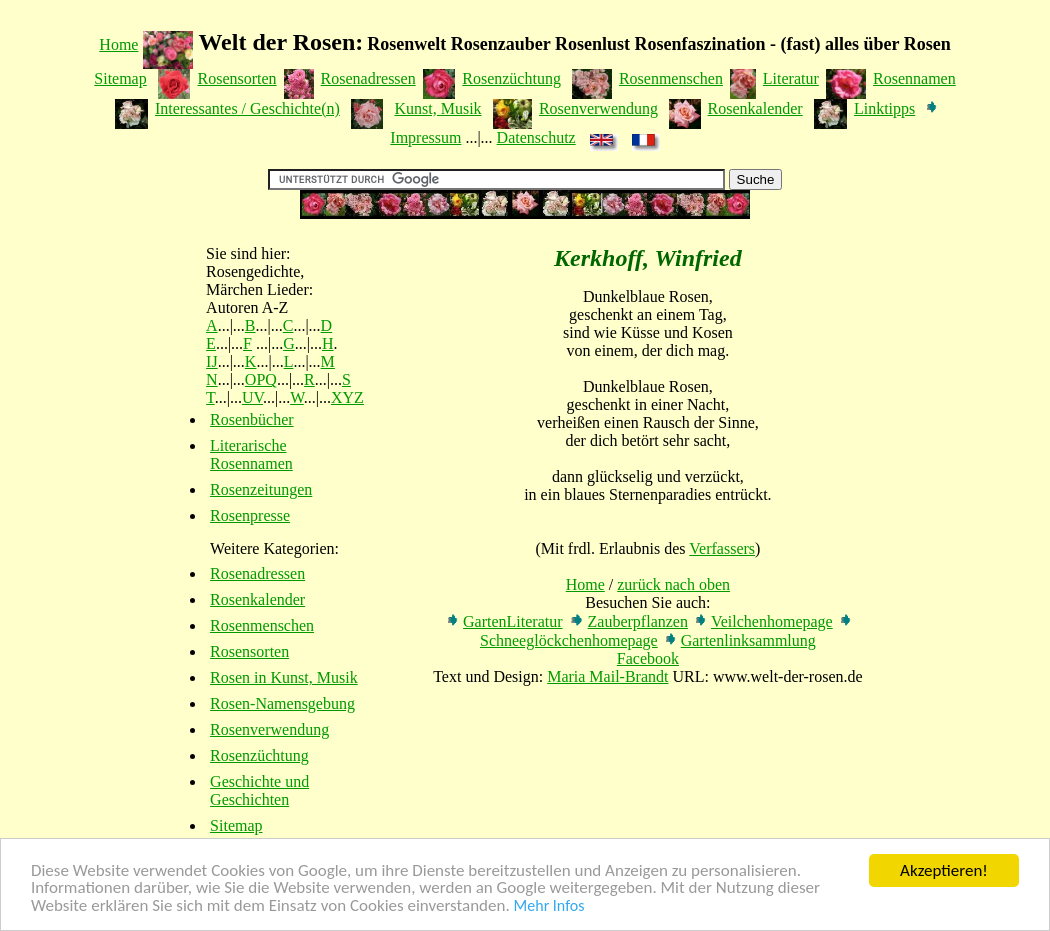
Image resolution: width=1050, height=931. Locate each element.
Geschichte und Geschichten (259, 790)
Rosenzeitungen (261, 489)
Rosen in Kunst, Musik (284, 677)
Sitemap (120, 78)
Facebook (648, 658)
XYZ (347, 397)
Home (118, 44)
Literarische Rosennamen (251, 454)
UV (252, 397)
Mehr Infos (549, 906)
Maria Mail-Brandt (607, 676)
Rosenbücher (252, 419)
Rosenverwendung (598, 108)
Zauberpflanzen (638, 621)
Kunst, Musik (437, 108)
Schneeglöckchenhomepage (569, 640)
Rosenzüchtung (511, 78)
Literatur (791, 78)
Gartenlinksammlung (748, 640)
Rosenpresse (250, 515)
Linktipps (884, 108)
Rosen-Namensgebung (282, 703)
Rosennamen (914, 78)
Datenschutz (536, 137)
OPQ (261, 379)
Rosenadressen (368, 78)
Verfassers (722, 548)
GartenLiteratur (513, 621)
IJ (212, 361)
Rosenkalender (755, 108)
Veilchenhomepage (772, 621)
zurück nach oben (673, 584)
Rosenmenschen (671, 78)
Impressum (425, 137)
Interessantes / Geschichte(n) (247, 108)
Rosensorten (236, 78)
